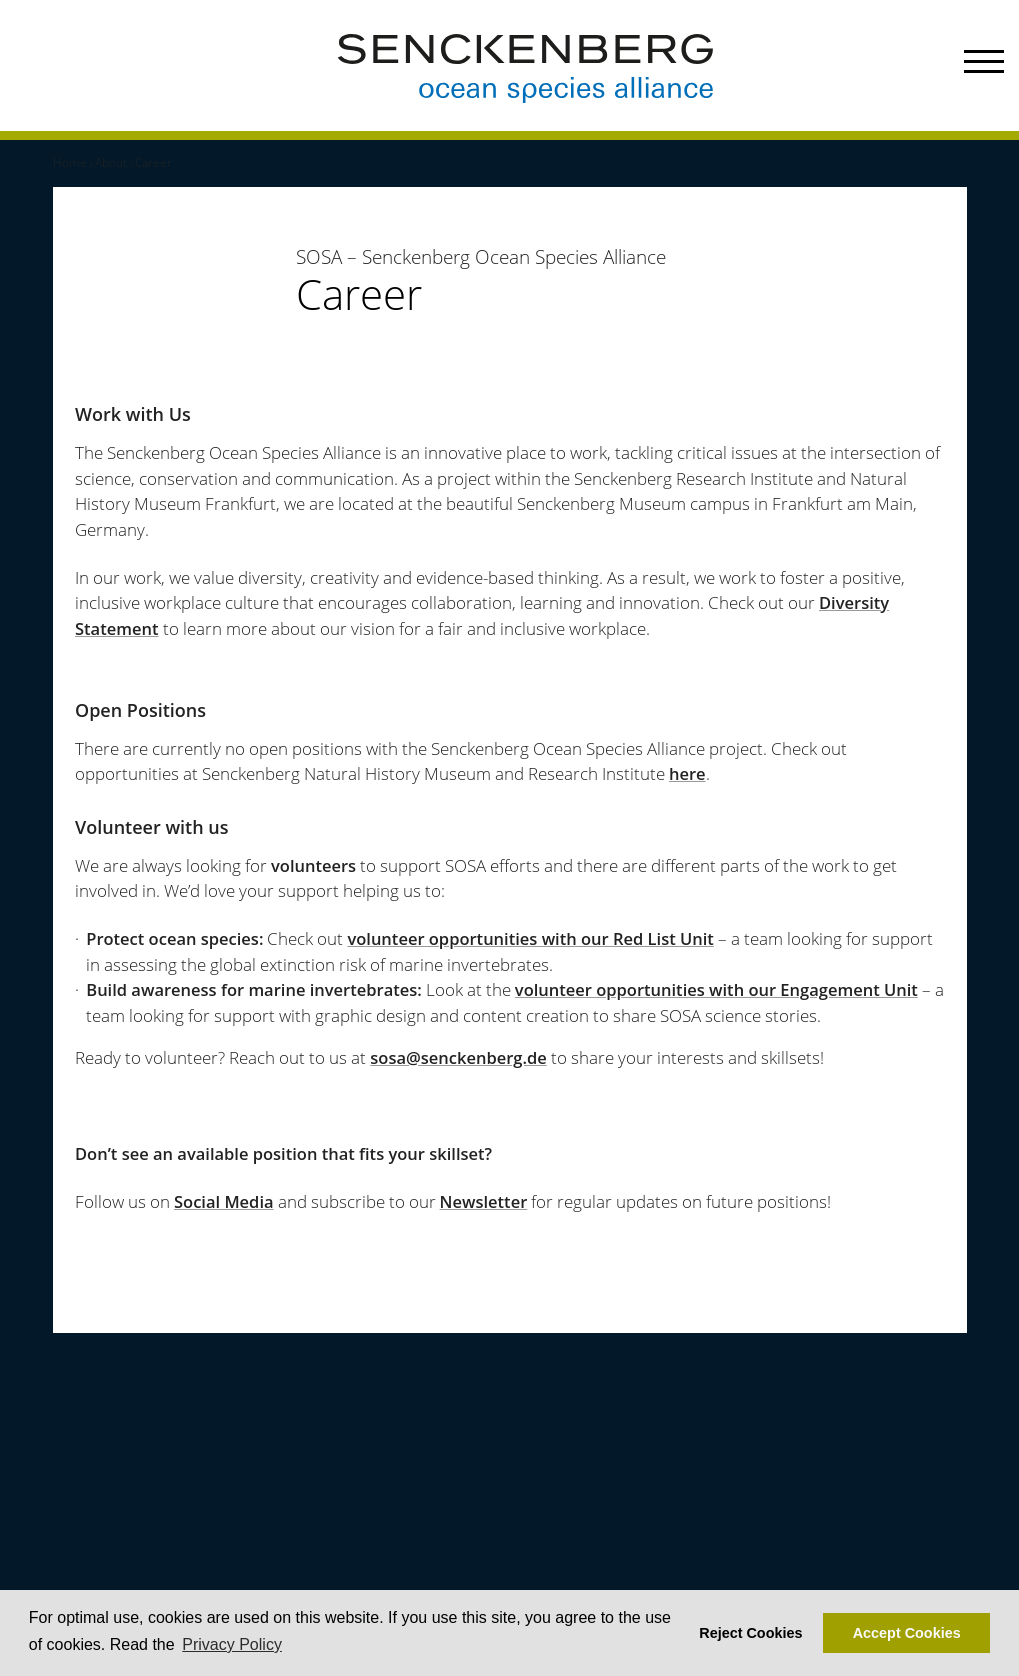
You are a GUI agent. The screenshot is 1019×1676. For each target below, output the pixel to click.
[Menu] (984, 65)
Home (70, 162)
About (111, 162)
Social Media (224, 1201)
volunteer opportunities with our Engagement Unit (716, 989)
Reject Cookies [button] (750, 1633)
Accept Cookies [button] (907, 1633)
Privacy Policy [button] (232, 1644)
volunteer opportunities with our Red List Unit (530, 938)
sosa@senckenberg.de (458, 1057)
